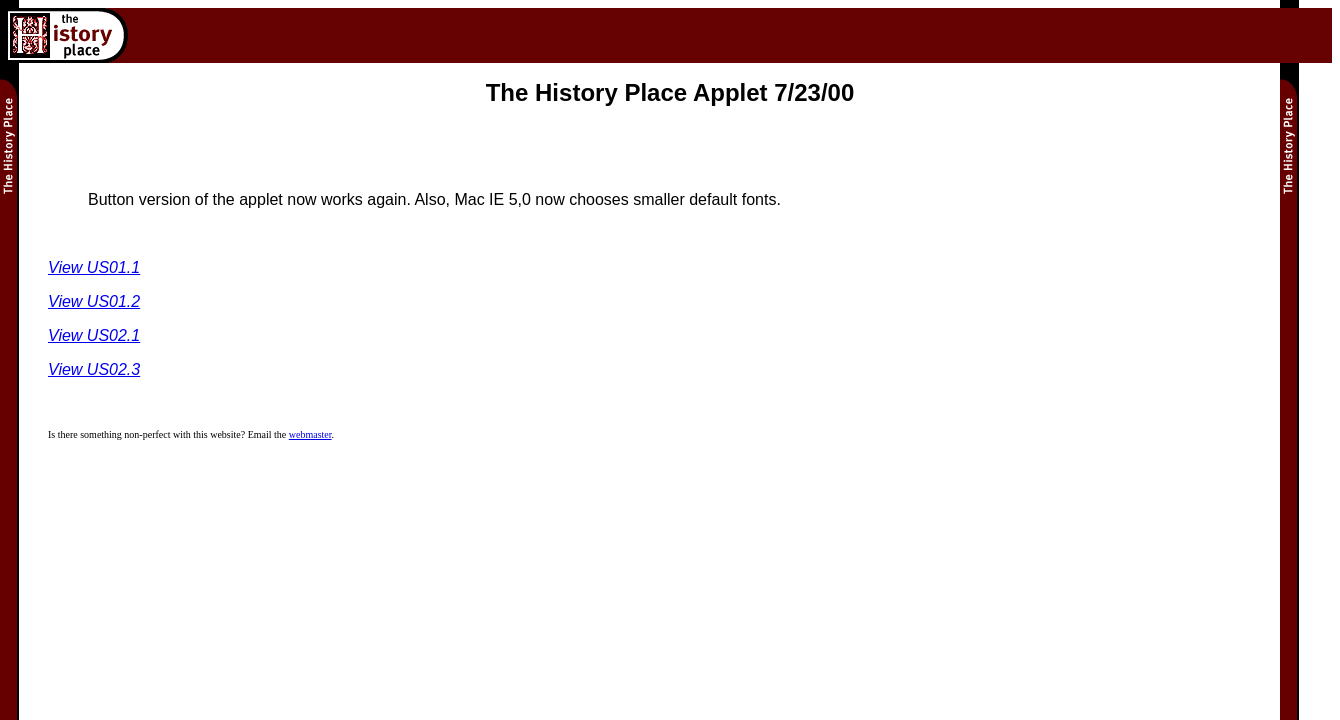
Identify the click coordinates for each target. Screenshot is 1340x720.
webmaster (310, 434)
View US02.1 (94, 335)
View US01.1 (94, 267)
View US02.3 (94, 369)
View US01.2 (94, 301)
